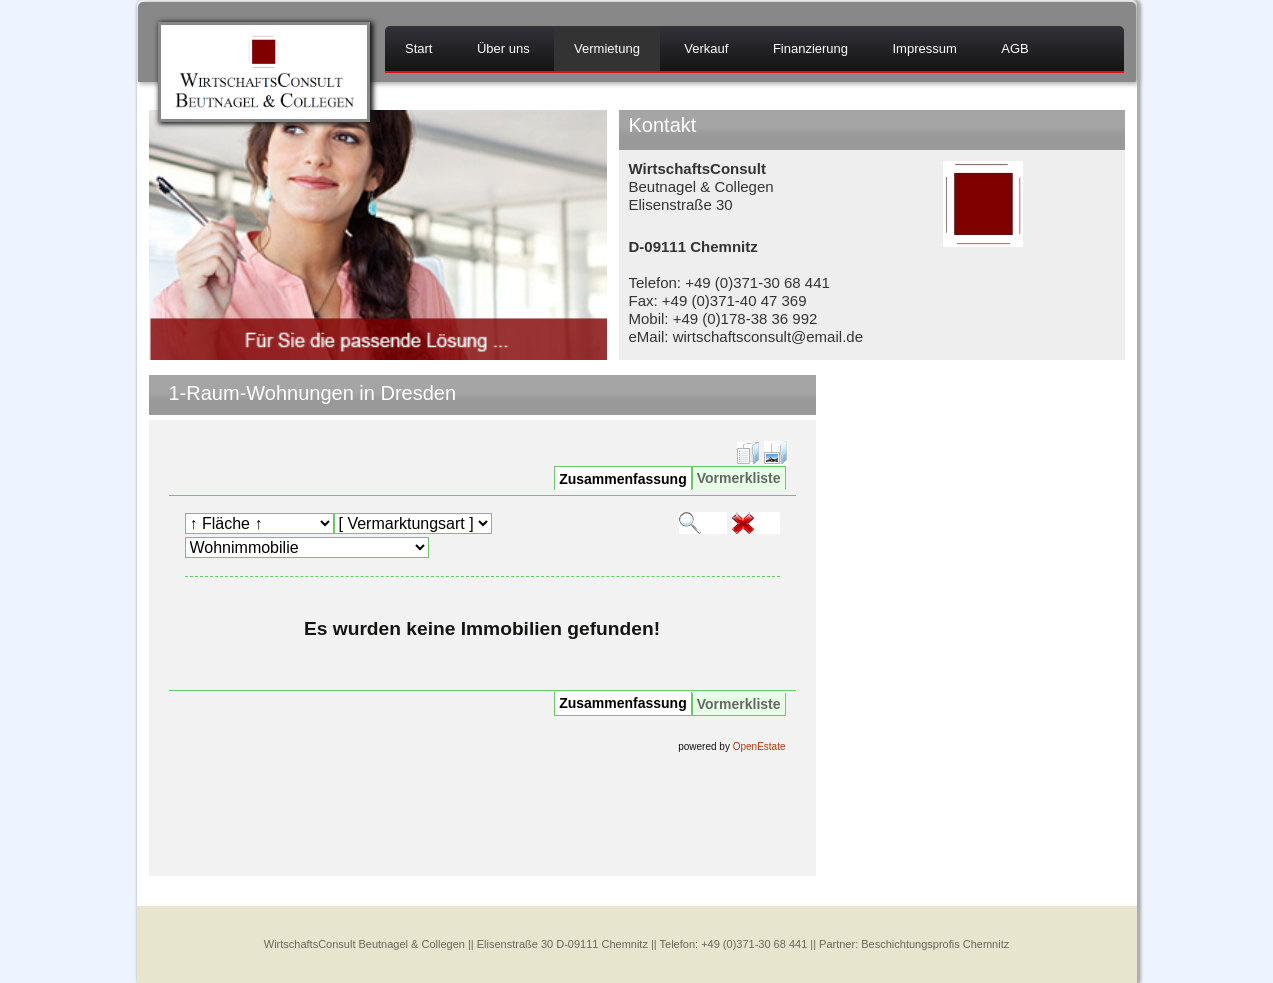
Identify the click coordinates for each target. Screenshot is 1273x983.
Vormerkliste (739, 478)
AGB (1014, 48)
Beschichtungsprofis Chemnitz (935, 944)
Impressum (924, 48)
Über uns (503, 48)
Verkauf (706, 48)
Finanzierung (810, 48)
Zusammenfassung (623, 479)
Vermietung (607, 48)
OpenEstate (759, 746)
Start (418, 48)
